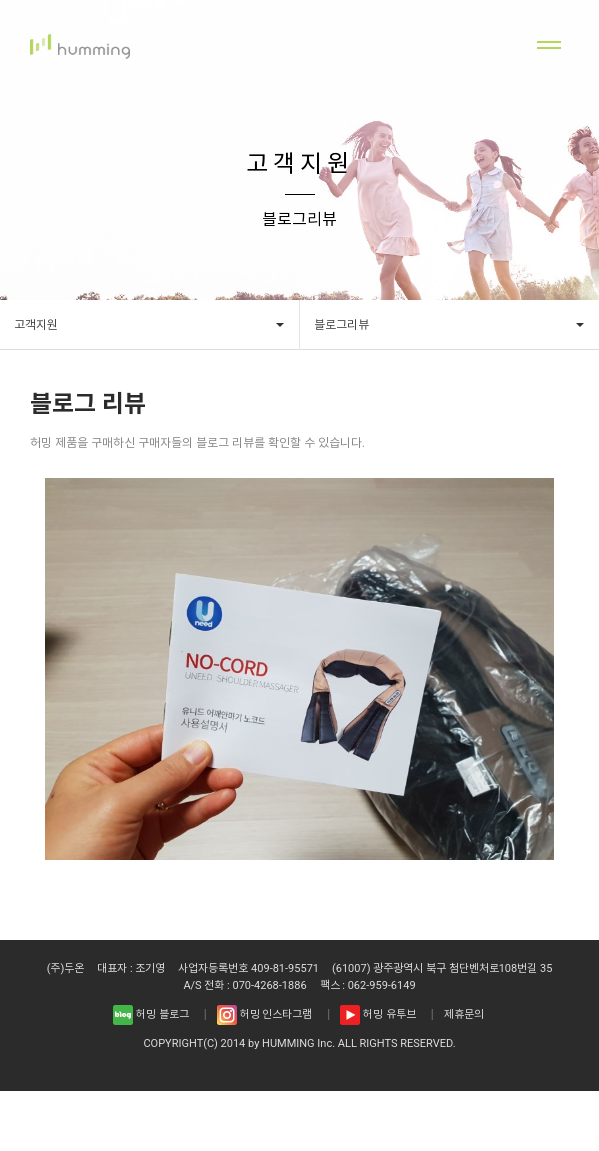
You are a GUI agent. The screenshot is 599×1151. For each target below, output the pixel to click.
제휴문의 (464, 1015)
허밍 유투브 (377, 1015)
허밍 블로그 (150, 1015)
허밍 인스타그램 (264, 1015)
